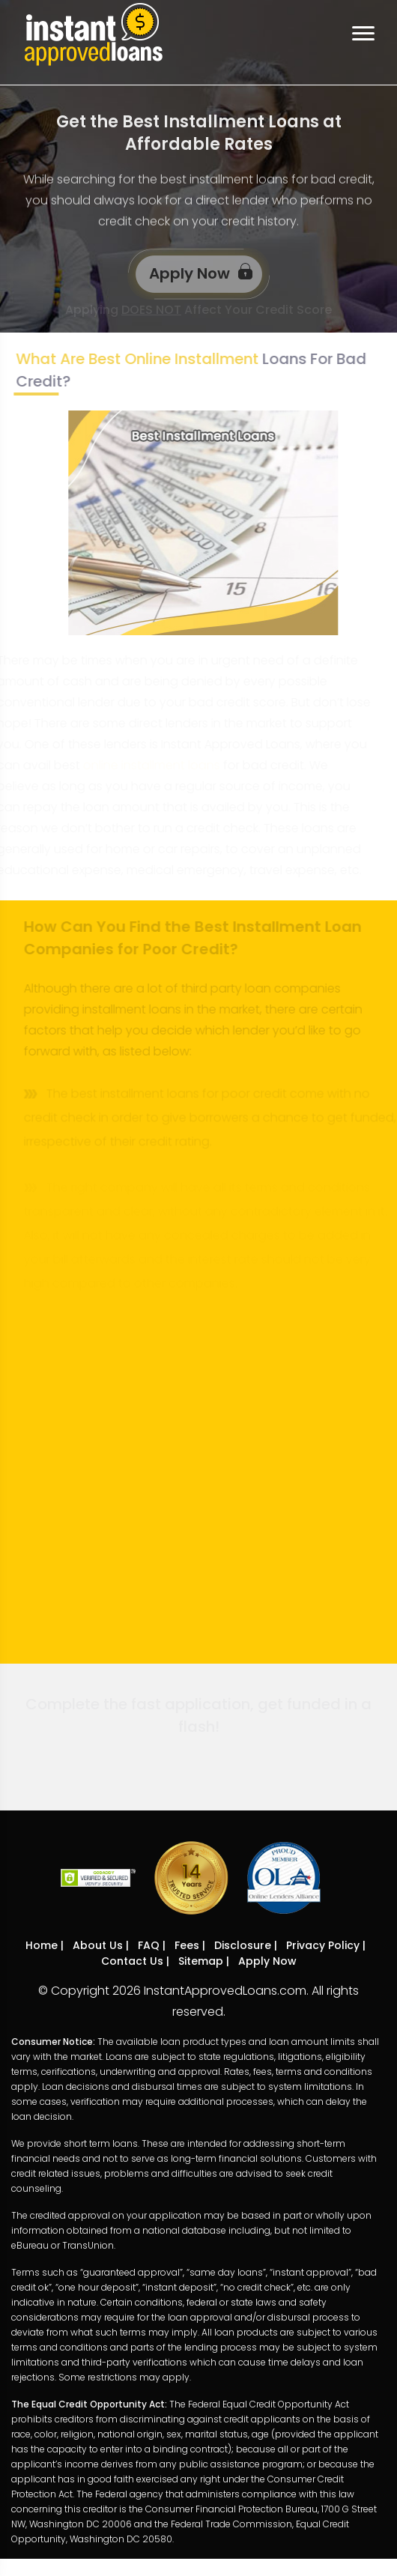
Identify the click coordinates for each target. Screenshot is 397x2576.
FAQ (149, 1945)
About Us (98, 1945)
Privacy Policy (323, 1945)
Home (41, 1945)
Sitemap (200, 1961)
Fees (187, 1945)
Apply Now (200, 272)
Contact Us (132, 1961)
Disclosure (242, 1945)
